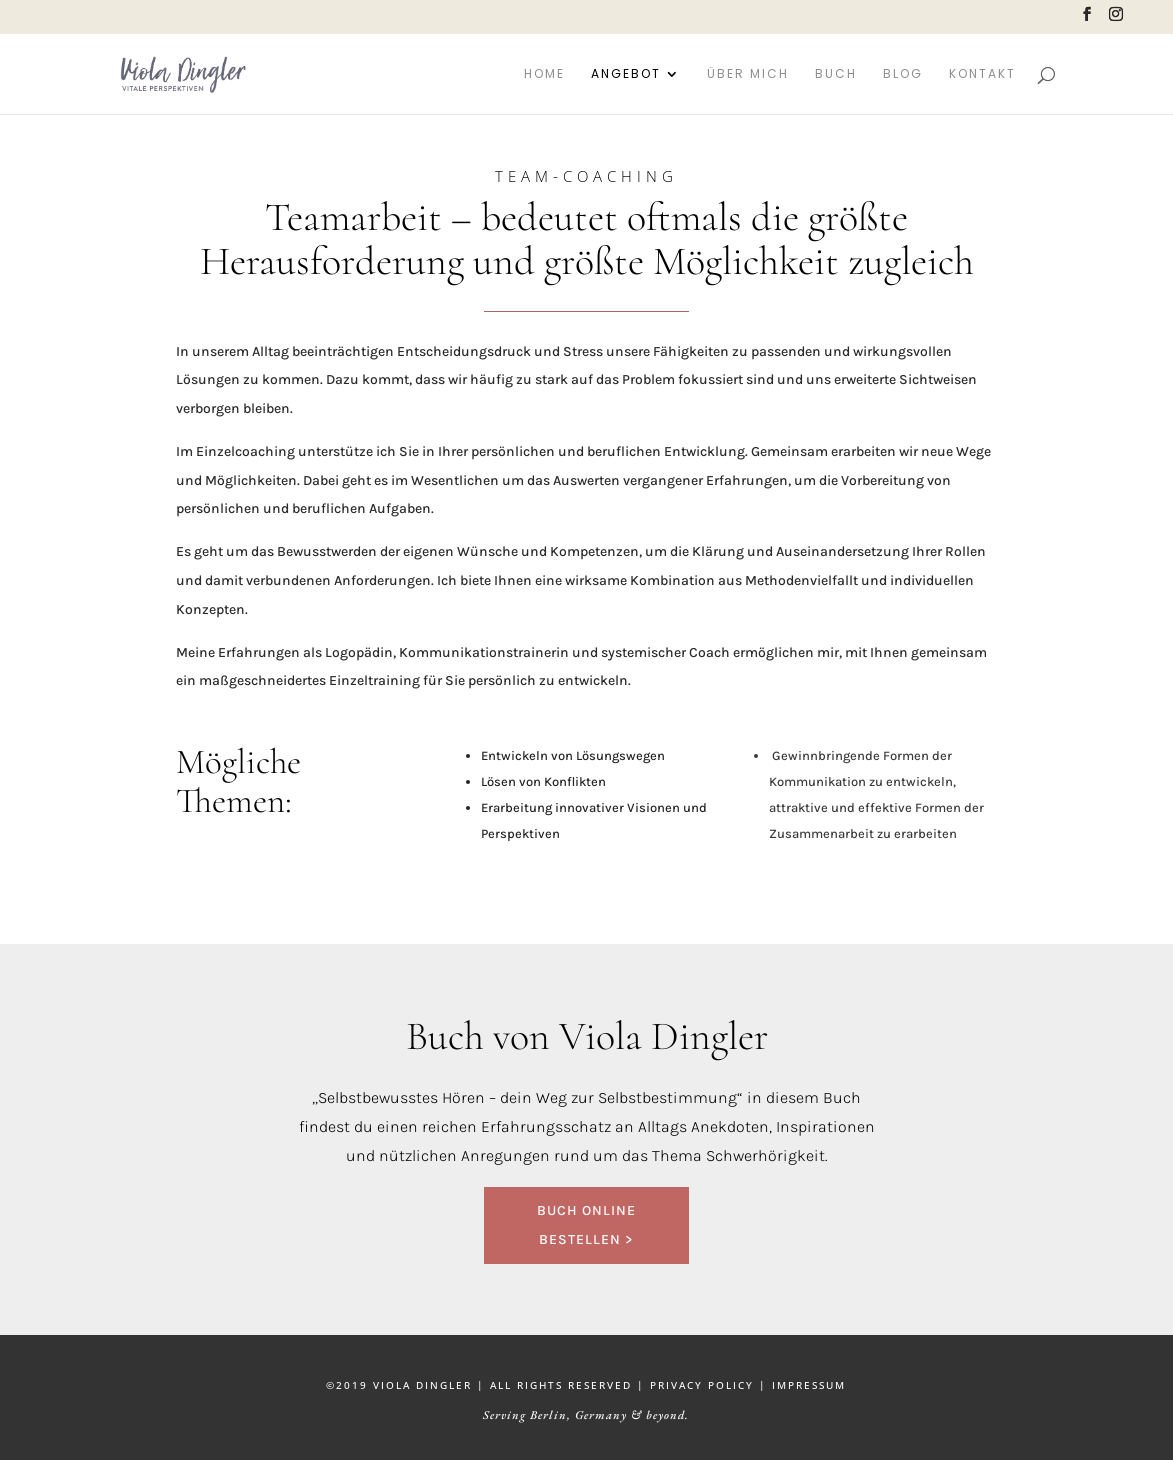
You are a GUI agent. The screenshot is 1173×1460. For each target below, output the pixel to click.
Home (544, 74)
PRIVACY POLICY (702, 1385)
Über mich (748, 74)
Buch (836, 74)
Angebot (626, 74)
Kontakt (982, 74)
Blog (903, 74)
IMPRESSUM (809, 1385)
